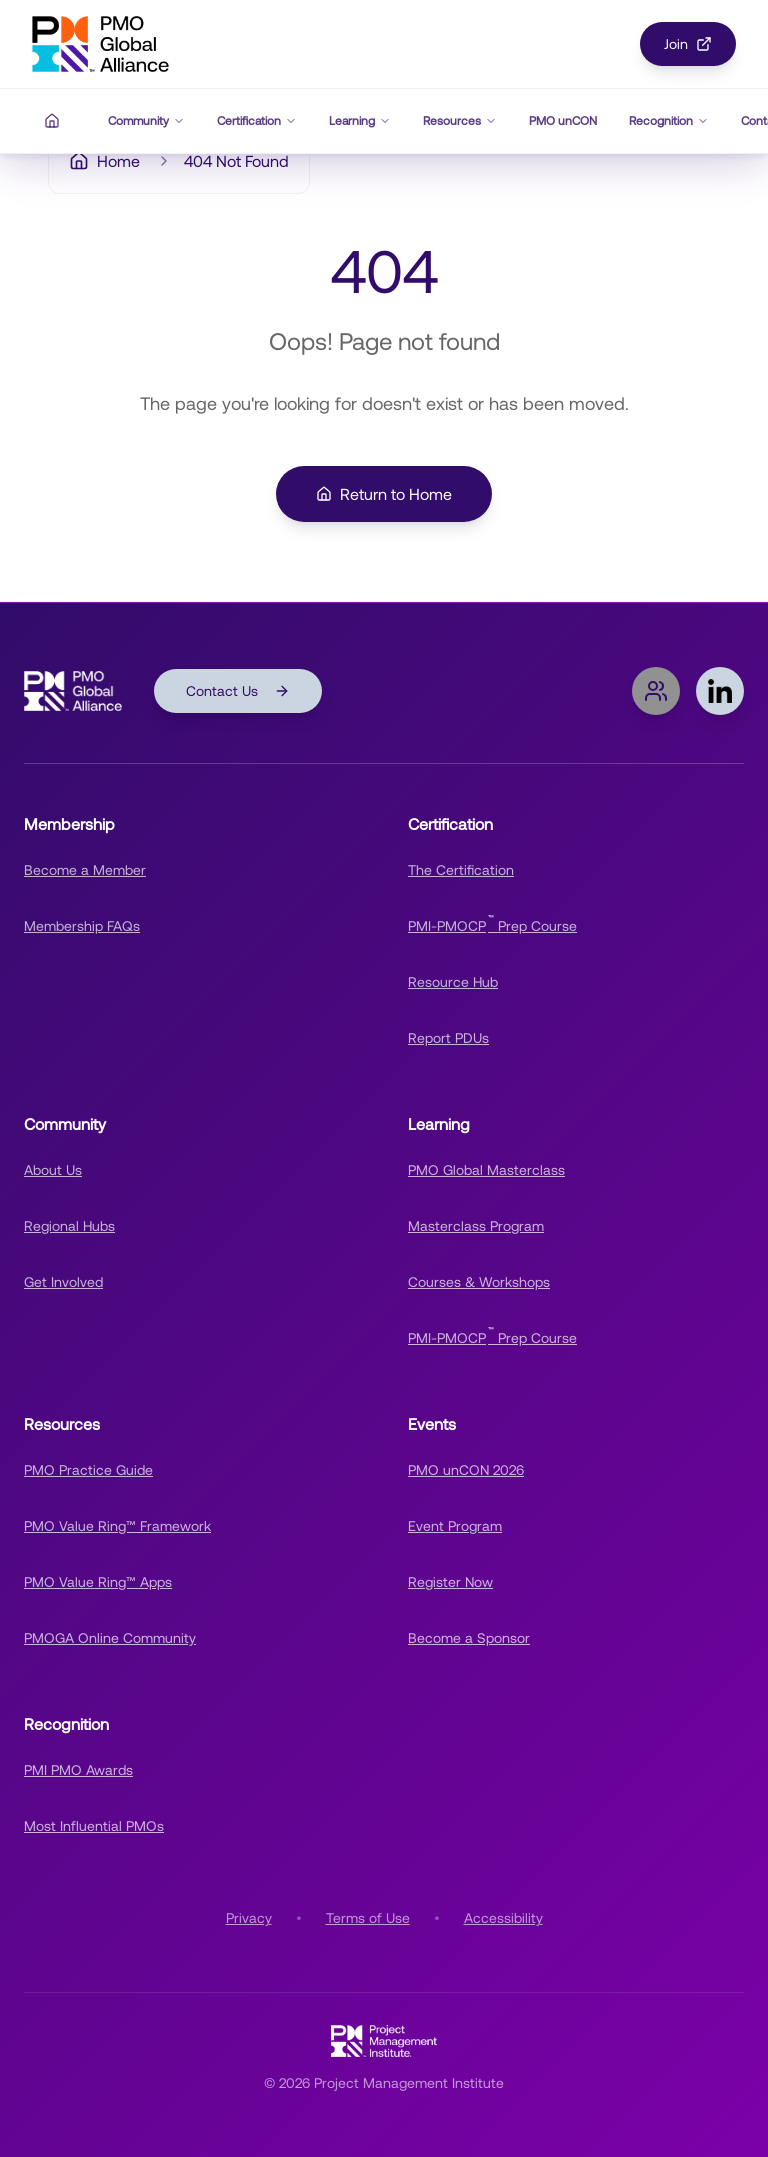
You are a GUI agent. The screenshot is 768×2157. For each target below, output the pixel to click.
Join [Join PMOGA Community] (688, 44)
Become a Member (85, 870)
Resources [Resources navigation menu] (460, 121)
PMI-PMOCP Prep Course (492, 923)
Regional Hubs (69, 1226)
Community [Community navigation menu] (146, 121)
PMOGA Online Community (110, 1638)
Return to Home (384, 494)
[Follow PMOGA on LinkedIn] (720, 691)
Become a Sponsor (469, 1638)
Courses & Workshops (479, 1282)
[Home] (52, 121)
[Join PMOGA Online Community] (656, 691)
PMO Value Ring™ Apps (98, 1582)
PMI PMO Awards (78, 1770)
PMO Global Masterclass (486, 1170)
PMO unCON (563, 121)
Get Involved (63, 1282)
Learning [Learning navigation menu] (360, 121)
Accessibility (503, 1918)
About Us (53, 1170)
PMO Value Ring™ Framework (117, 1526)
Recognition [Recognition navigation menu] (669, 121)
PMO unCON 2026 (466, 1470)
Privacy (249, 1918)
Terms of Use (368, 1918)
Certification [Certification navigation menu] (257, 121)
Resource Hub (453, 982)
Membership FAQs (82, 926)
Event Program (455, 1526)
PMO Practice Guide (88, 1470)
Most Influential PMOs (94, 1826)
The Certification (461, 870)
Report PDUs (448, 1038)
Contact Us (238, 691)
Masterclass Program (476, 1226)
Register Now (450, 1582)
